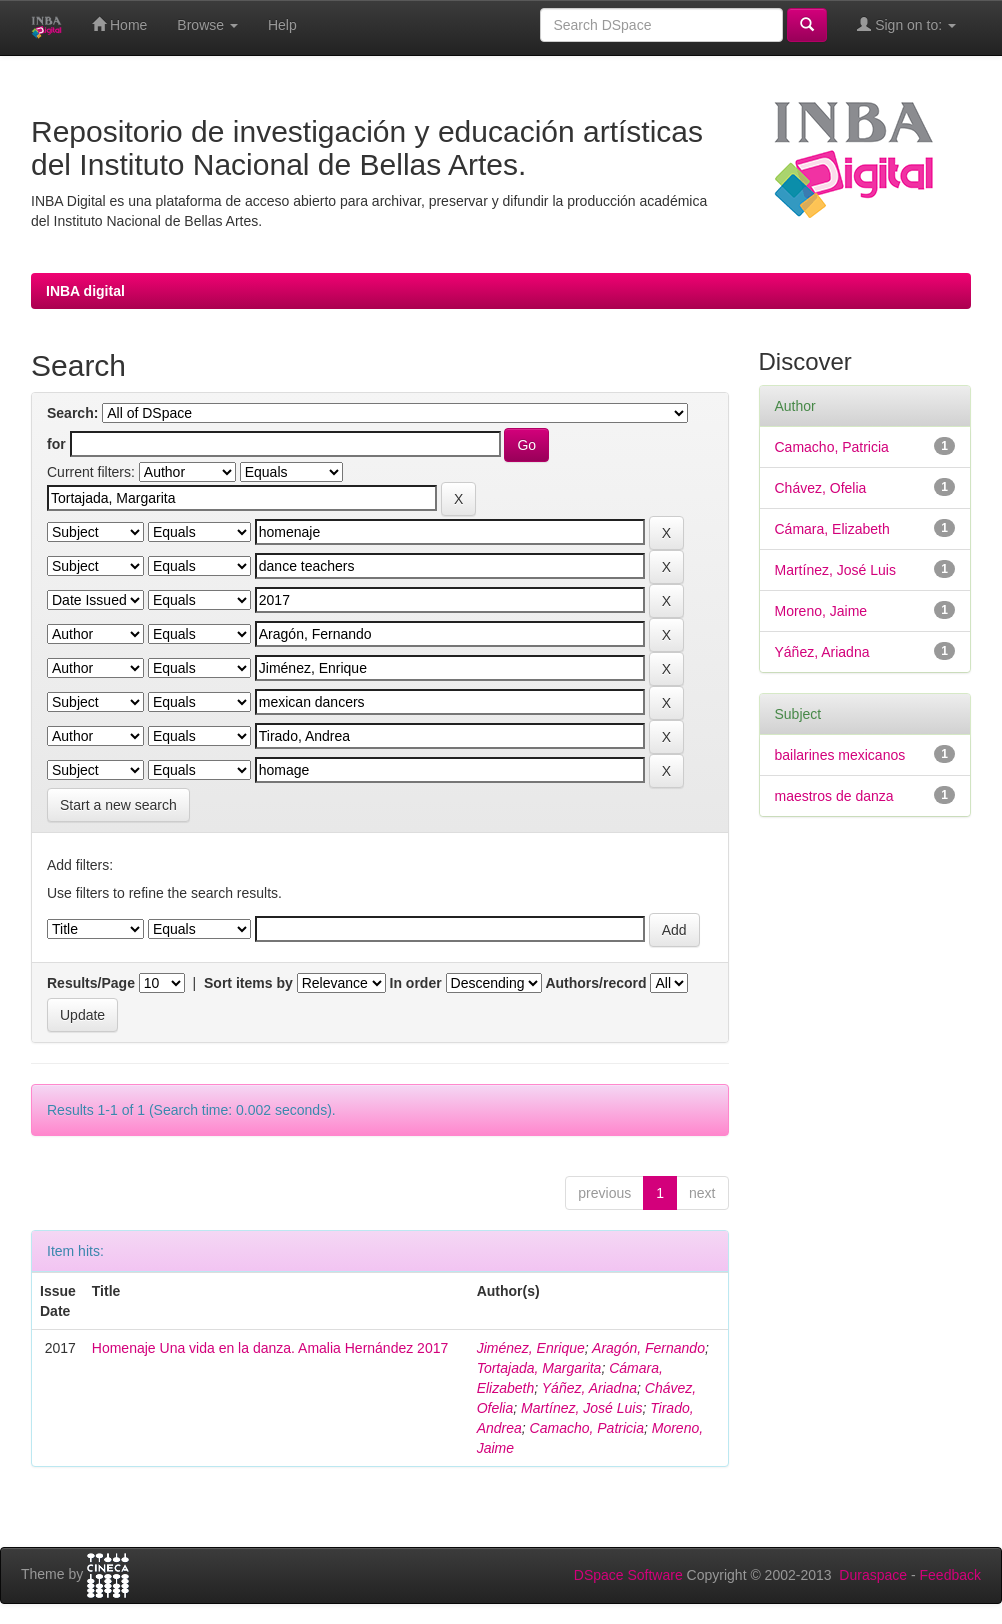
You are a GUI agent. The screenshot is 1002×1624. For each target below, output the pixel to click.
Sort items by (248, 983)
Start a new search (118, 805)
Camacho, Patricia (587, 1428)
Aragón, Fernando (648, 1348)
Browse (207, 25)
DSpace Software (628, 1575)
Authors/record (595, 983)
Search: (72, 413)
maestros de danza (834, 796)
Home (119, 24)
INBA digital (85, 291)
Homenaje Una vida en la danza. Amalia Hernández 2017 (270, 1348)
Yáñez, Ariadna (589, 1388)
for (56, 444)
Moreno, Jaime (821, 611)
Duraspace (873, 1575)
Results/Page (91, 983)
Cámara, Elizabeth (832, 529)
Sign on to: (906, 24)
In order (416, 983)
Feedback (950, 1575)
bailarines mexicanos (840, 755)
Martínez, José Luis (581, 1408)
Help (282, 25)
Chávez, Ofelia (821, 488)
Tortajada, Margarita (539, 1368)
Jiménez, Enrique (531, 1348)
